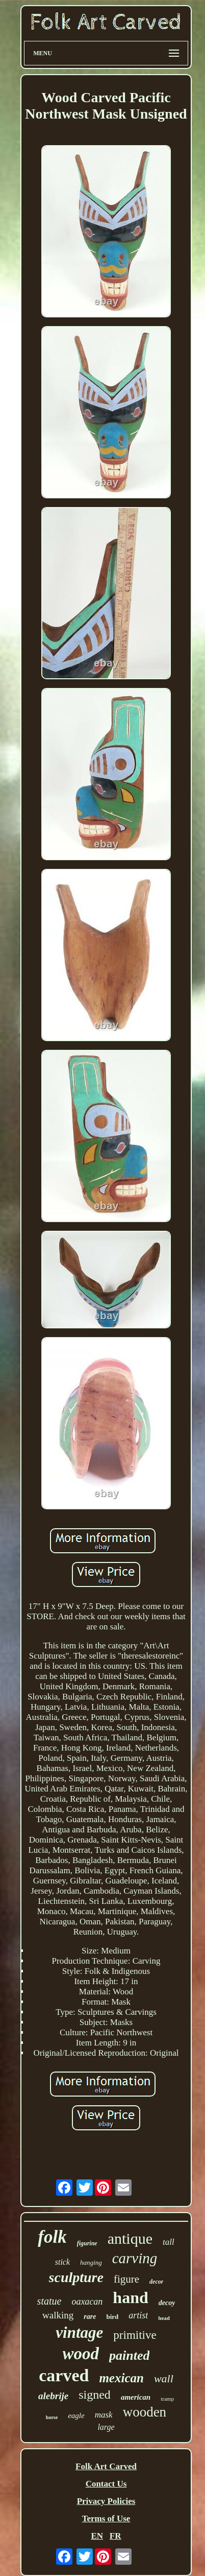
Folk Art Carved (106, 2466)
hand (130, 2297)
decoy (167, 2303)
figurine (87, 2243)
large (105, 2427)
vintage (79, 2332)
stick (62, 2262)
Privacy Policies (106, 2501)
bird (112, 2316)
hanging (91, 2262)
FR (115, 2536)
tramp (167, 2399)
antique (130, 2238)
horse (52, 2417)
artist (138, 2315)
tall (168, 2242)
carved (64, 2375)
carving (135, 2258)
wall (163, 2378)
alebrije (53, 2395)
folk (52, 2237)
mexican (121, 2378)
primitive (134, 2335)
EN (97, 2536)
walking (57, 2315)
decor (156, 2281)
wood (81, 2353)
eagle (76, 2415)
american (135, 2397)
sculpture (76, 2277)
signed (95, 2394)
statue (49, 2301)
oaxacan (86, 2301)
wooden (144, 2412)
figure (126, 2279)
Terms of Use (106, 2518)
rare (90, 2316)
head (164, 2318)
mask (104, 2415)
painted (129, 2355)
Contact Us (106, 2484)
